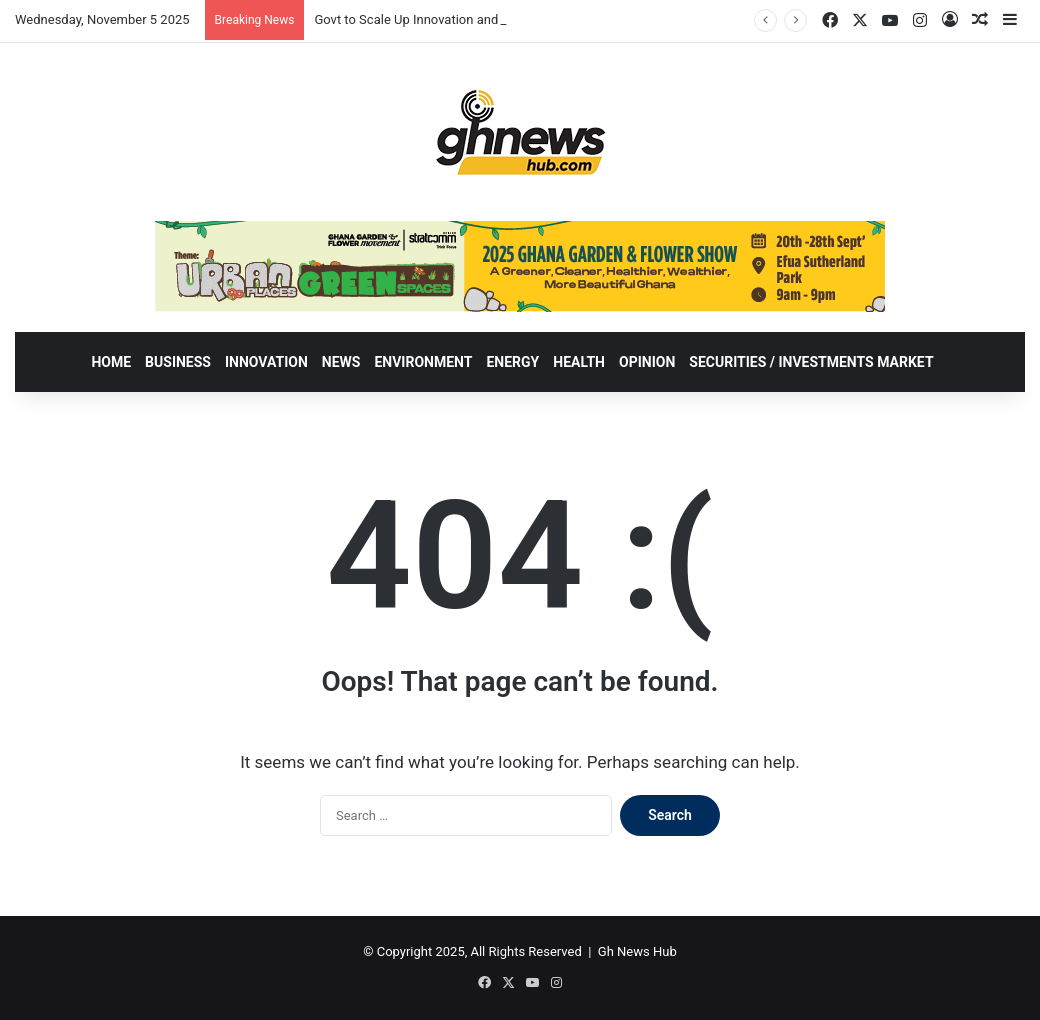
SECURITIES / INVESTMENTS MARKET (811, 362)
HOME (111, 362)
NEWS (341, 362)
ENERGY (512, 362)
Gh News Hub (637, 951)
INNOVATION (266, 362)
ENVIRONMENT (423, 362)
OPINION (647, 362)
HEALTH (579, 362)
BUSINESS (178, 362)
